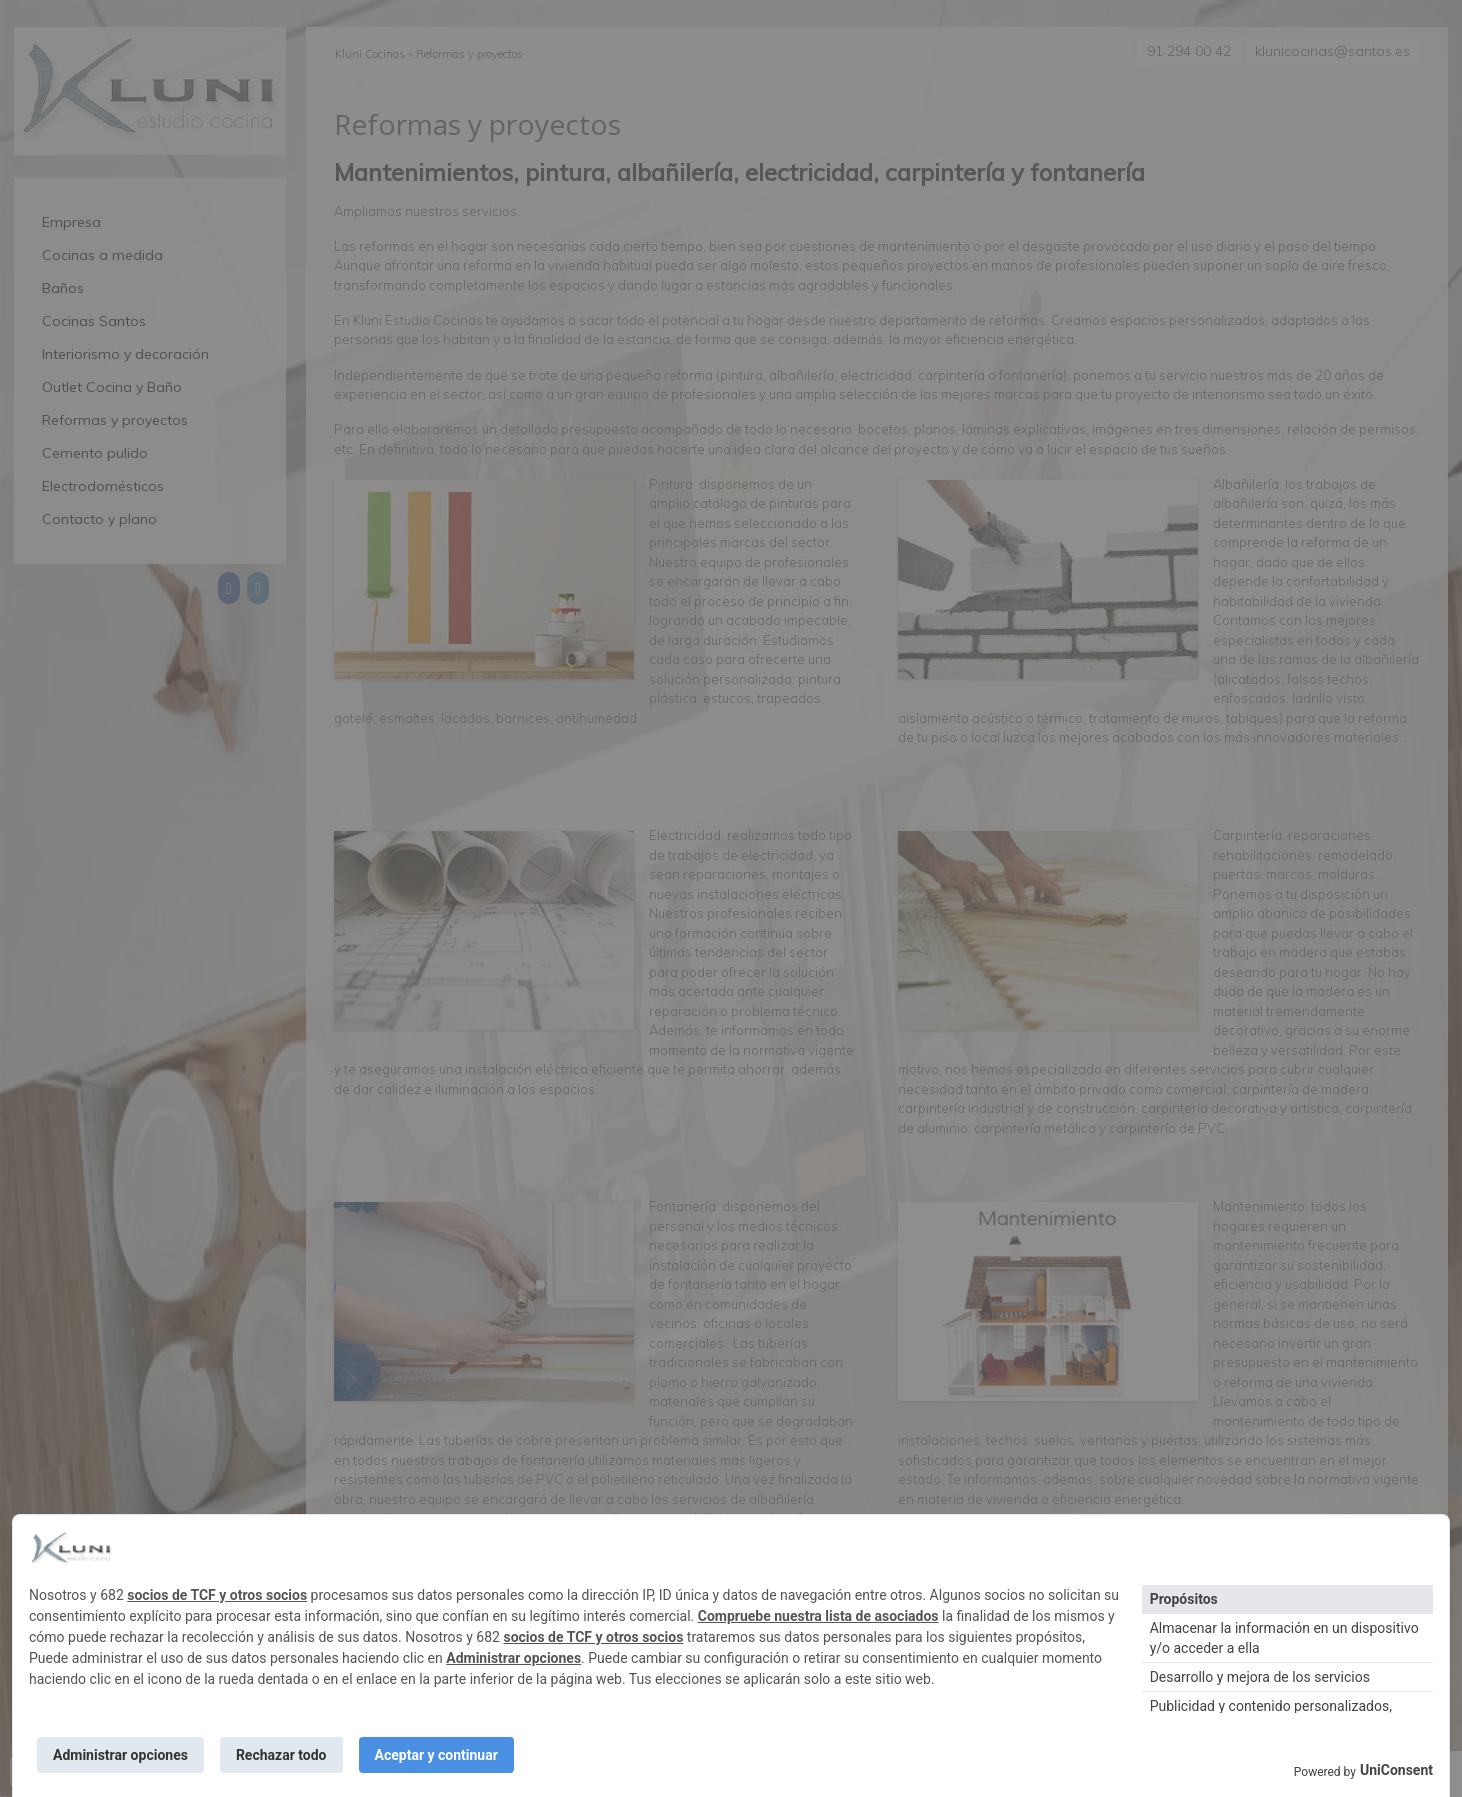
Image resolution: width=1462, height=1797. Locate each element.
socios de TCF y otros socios (217, 1595)
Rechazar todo (281, 1755)
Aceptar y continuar (436, 1755)
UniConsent (1396, 1770)
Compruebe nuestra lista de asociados (818, 1616)
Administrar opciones (513, 1658)
